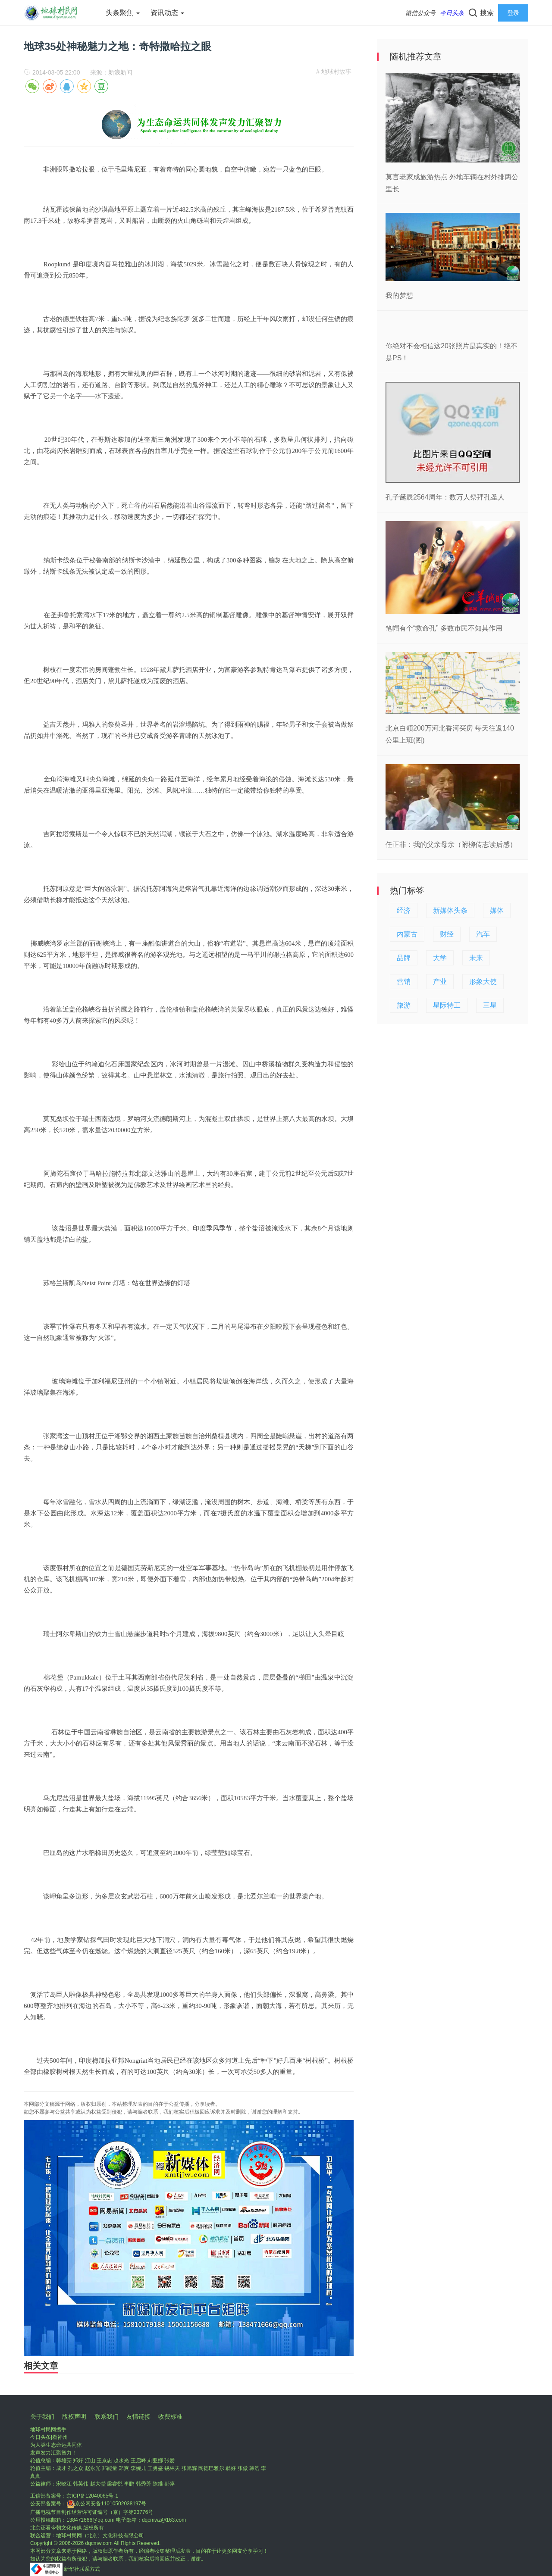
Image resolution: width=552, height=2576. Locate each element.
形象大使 (483, 981)
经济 (404, 910)
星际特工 (447, 1005)
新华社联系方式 (82, 2569)
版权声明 (74, 2416)
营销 (404, 981)
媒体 (497, 910)
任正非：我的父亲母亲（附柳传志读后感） (451, 844)
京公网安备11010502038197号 (106, 2504)
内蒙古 (407, 934)
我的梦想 (399, 295)
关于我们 (42, 2416)
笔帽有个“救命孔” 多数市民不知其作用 (444, 628)
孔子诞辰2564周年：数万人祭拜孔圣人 (445, 497)
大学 (440, 958)
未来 (476, 958)
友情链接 (138, 2416)
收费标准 (170, 2416)
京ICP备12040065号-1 (92, 2496)
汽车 (483, 934)
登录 (513, 12)
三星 (490, 1005)
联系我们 (106, 2416)
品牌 (404, 958)
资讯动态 (167, 12)
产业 (440, 981)
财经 (447, 934)
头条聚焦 (122, 12)
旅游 (404, 1005)
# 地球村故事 (333, 71)
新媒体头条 (450, 910)
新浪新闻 (120, 72)
